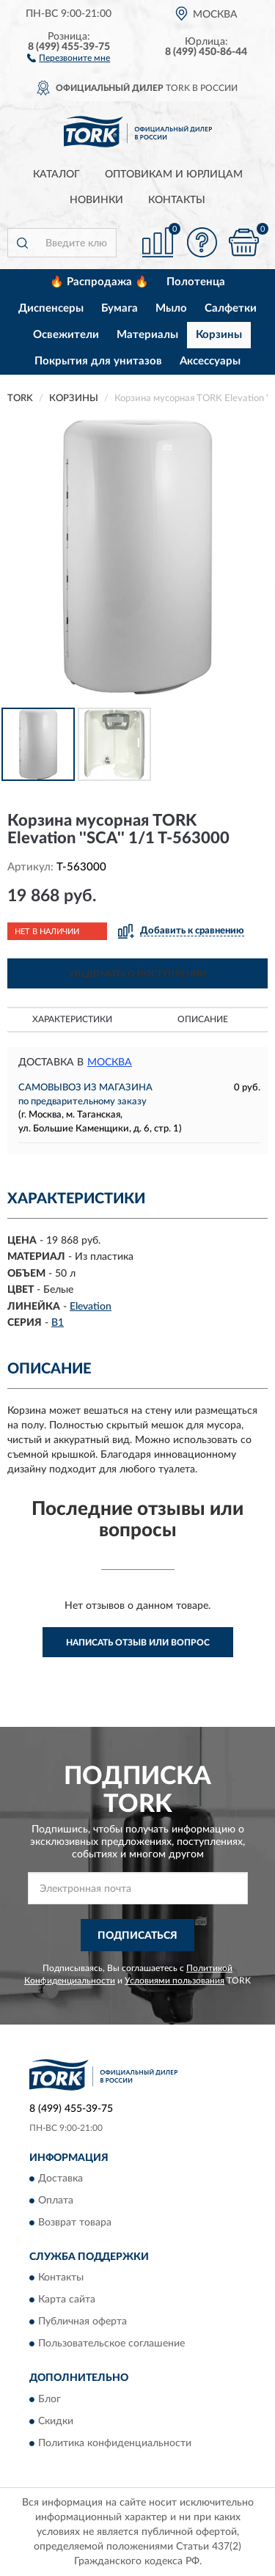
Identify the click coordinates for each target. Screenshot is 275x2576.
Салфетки (231, 308)
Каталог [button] (56, 174)
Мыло (171, 308)
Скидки (55, 2421)
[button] (68, 57)
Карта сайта (66, 2300)
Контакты (176, 200)
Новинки (96, 200)
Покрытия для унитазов (98, 361)
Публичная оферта (82, 2322)
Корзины (219, 334)
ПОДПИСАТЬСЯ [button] (137, 1936)
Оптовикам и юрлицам (174, 174)
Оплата (55, 2201)
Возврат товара (74, 2223)
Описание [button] (202, 1019)
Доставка (60, 2179)
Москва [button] (109, 1062)
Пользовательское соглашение (111, 2344)
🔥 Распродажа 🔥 (99, 281)
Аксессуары (210, 361)
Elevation (90, 1307)
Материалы (147, 334)
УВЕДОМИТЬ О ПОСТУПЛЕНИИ (137, 973)
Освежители (66, 334)
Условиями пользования (174, 1980)
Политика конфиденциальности (114, 2443)
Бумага (119, 308)
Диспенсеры (51, 308)
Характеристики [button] (72, 1019)
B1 (57, 1323)
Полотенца (195, 281)
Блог (49, 2399)
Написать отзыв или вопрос (138, 1642)
